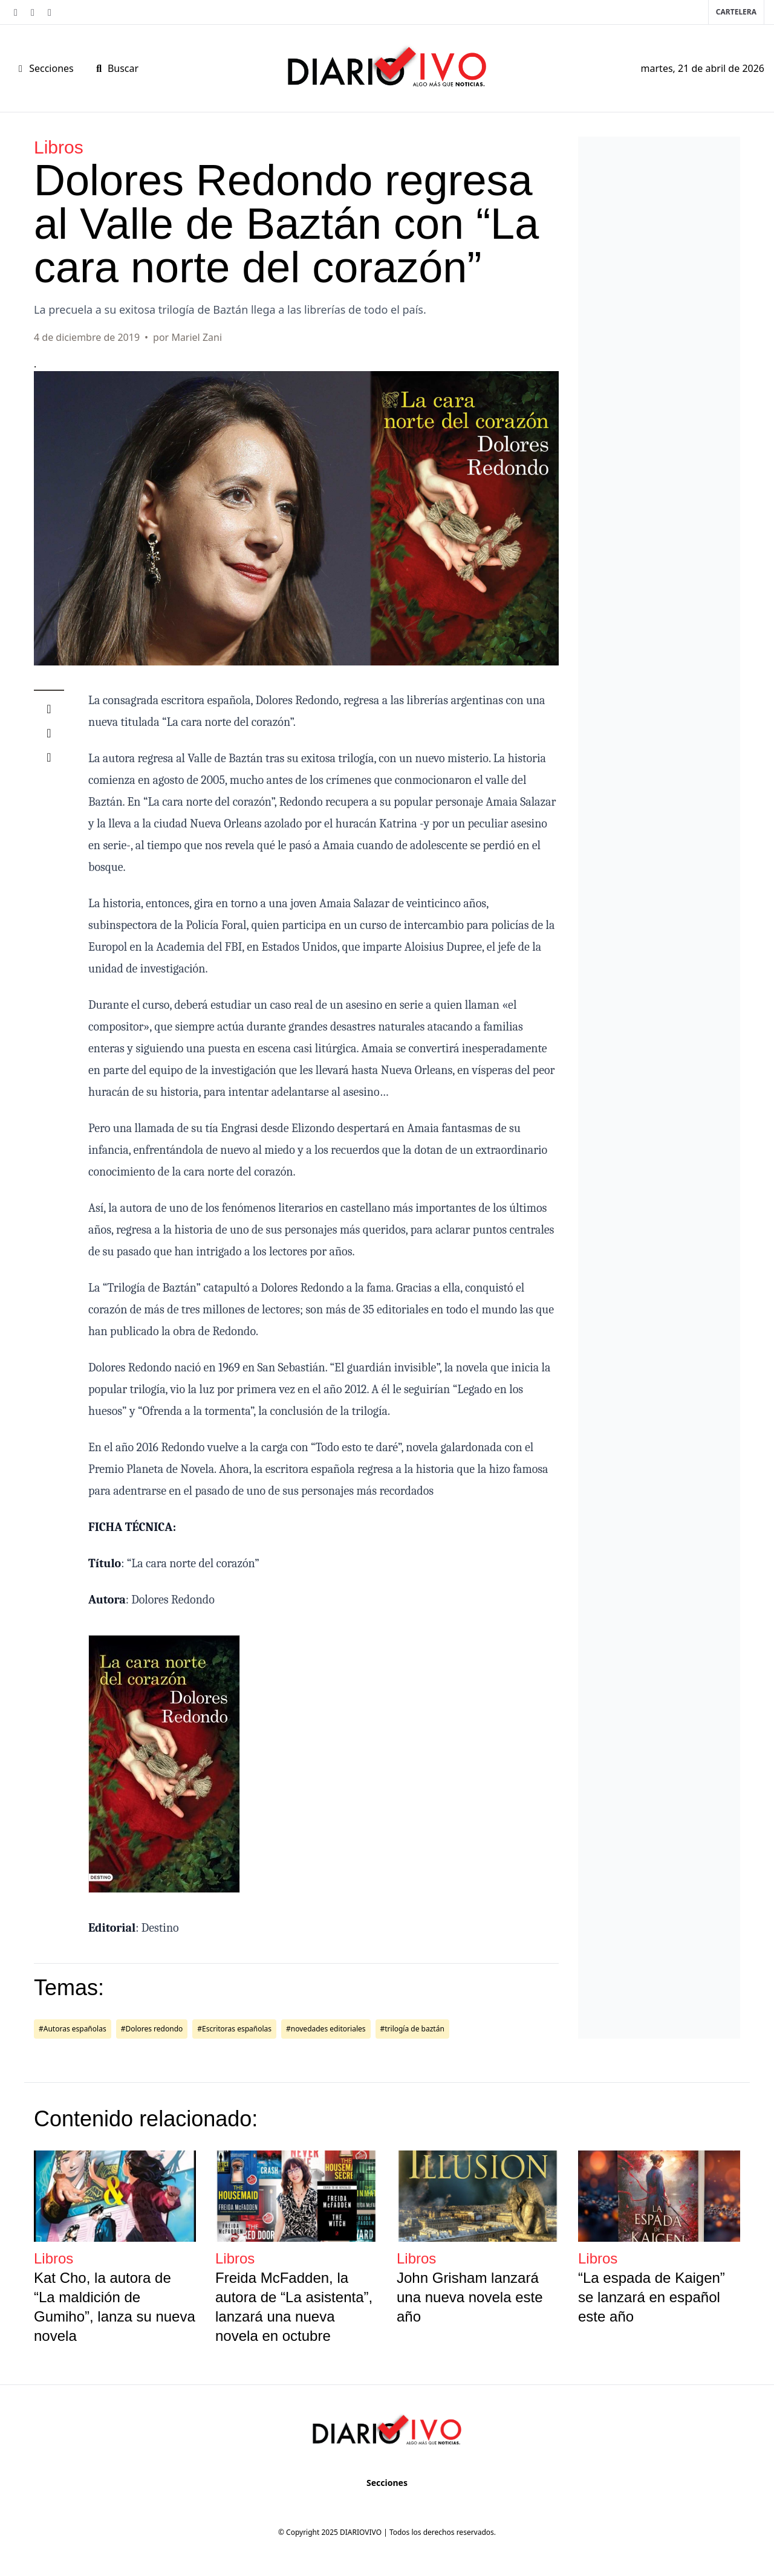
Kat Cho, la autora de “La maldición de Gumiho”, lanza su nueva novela (114, 2307)
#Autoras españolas (72, 2029)
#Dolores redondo (152, 2029)
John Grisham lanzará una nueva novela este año (470, 2297)
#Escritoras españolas (234, 2029)
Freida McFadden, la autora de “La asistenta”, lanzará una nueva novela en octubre (293, 2307)
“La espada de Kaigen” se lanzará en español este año (651, 2297)
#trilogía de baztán (412, 2029)
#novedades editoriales (325, 2029)
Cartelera (736, 12)
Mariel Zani (196, 337)
